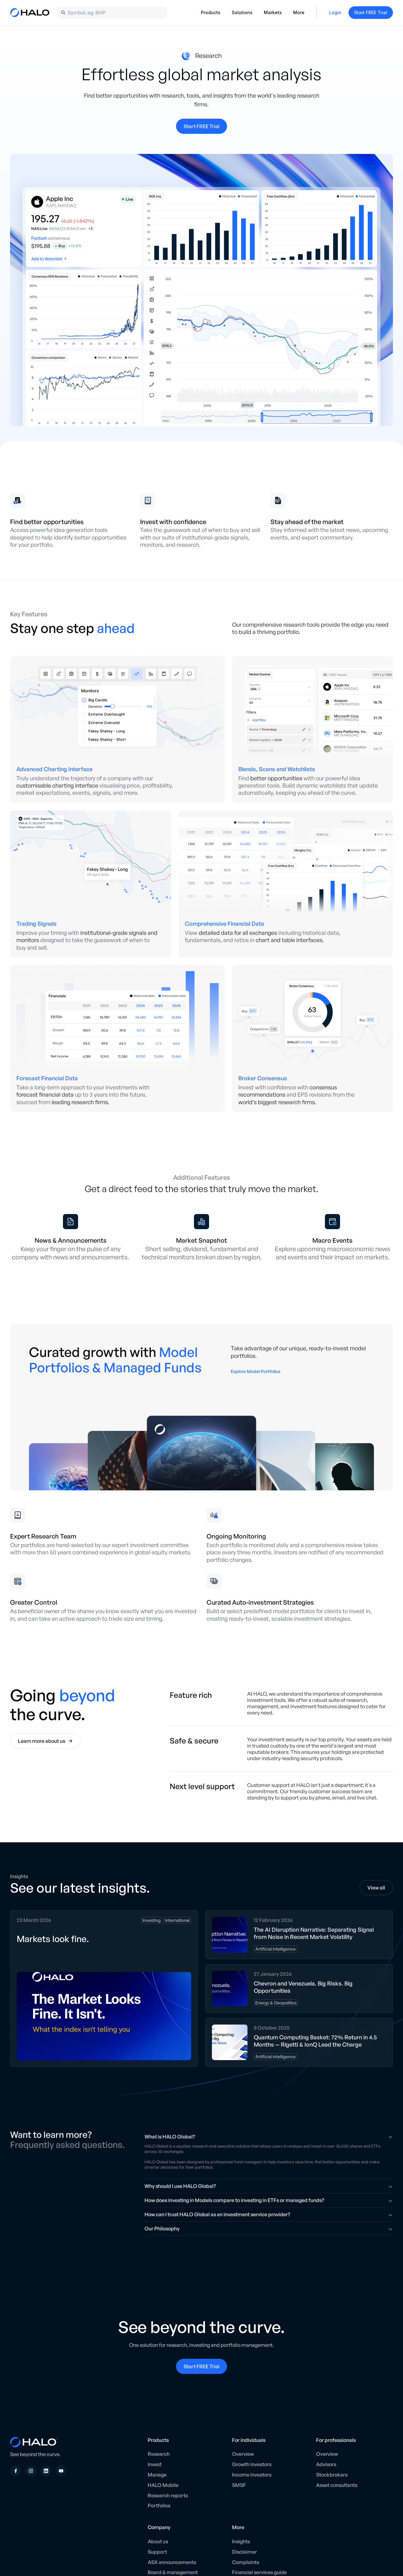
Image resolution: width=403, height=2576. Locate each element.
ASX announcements (172, 2562)
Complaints (245, 2562)
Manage (157, 2474)
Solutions (242, 12)
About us (158, 2541)
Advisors (326, 2464)
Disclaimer (244, 2552)
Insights (241, 2541)
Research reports (168, 2495)
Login (335, 12)
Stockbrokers (332, 2474)
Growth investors (251, 2464)
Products (210, 12)
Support (157, 2552)
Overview (243, 2454)
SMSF (239, 2485)
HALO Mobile (163, 2485)
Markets (273, 12)
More (298, 12)
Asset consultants (336, 2485)
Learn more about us (45, 1741)
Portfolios (159, 2505)
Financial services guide (259, 2572)
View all (376, 1887)
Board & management (173, 2572)
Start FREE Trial (370, 12)
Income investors (251, 2474)
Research (159, 2454)
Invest (155, 2464)
